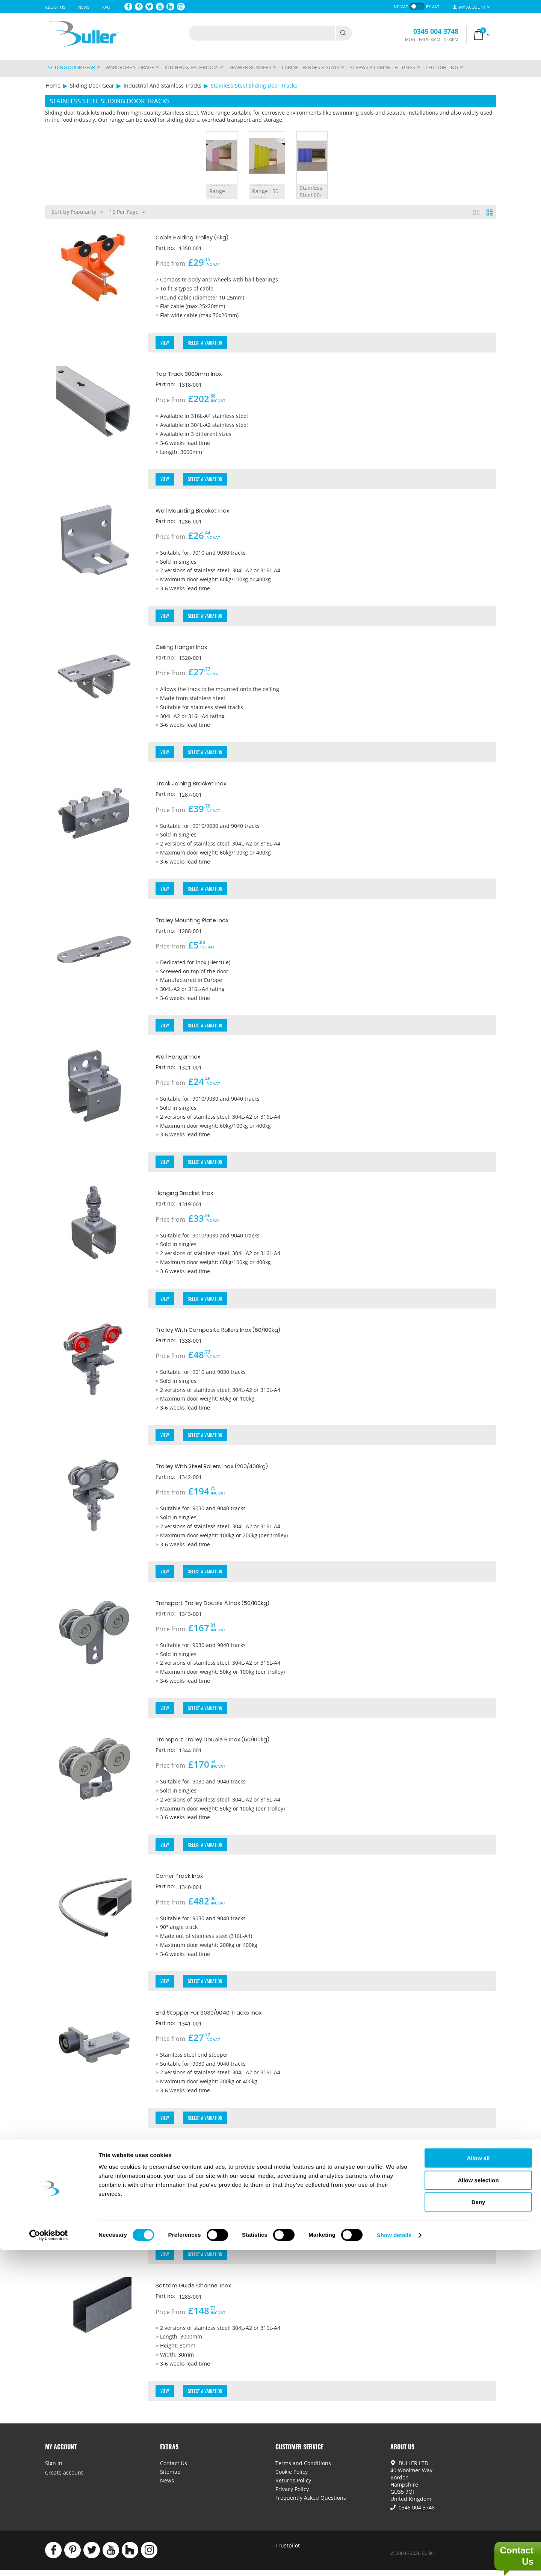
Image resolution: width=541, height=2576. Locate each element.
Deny (478, 2528)
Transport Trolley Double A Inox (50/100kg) (227, 1606)
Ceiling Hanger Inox (188, 648)
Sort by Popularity (77, 211)
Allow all (478, 2484)
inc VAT (400, 6)
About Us (55, 7)
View (165, 343)
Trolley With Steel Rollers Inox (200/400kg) (227, 1469)
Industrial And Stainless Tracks (162, 85)
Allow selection (478, 2506)
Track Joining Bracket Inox (200, 785)
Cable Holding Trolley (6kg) (201, 237)
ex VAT (432, 6)
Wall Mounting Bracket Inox (202, 511)
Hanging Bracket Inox (192, 1195)
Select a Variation (206, 343)
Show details (394, 2561)
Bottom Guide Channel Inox (203, 2291)
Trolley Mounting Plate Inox (201, 922)
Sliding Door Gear (92, 85)
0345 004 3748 (435, 31)
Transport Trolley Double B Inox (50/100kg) (227, 1743)
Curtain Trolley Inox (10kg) (199, 2154)
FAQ (106, 7)
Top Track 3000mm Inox (197, 374)
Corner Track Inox (186, 1880)
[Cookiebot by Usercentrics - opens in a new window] (49, 2561)
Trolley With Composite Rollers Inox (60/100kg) (234, 1332)
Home (53, 85)
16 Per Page (127, 211)
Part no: (166, 248)
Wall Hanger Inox (184, 1058)
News (83, 7)
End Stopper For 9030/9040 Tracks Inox (222, 2017)
